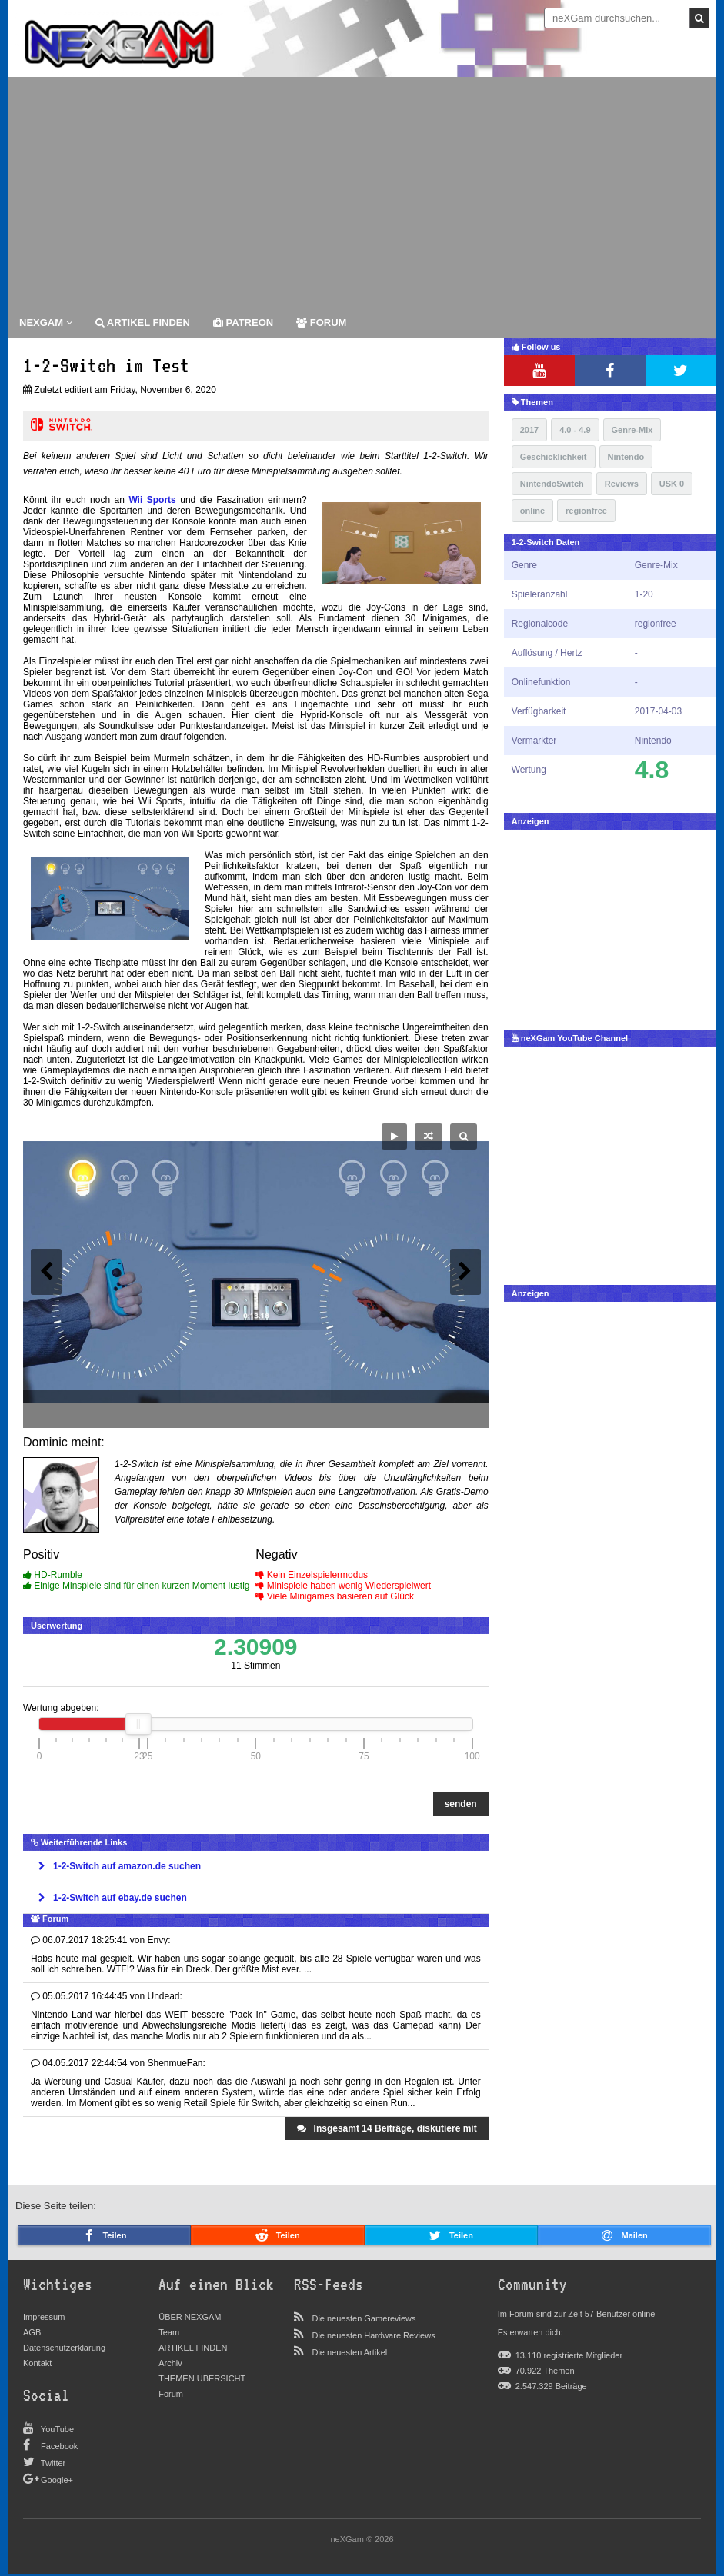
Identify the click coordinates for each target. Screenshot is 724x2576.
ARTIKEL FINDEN (142, 322)
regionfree (586, 510)
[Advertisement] (362, 192)
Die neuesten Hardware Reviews (373, 2335)
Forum (170, 2393)
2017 (529, 429)
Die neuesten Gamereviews (363, 2318)
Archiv (170, 2363)
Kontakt (37, 2363)
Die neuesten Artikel (349, 2352)
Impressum (44, 2316)
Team (168, 2332)
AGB (32, 2332)
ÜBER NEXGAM (189, 2316)
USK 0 (671, 483)
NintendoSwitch (552, 483)
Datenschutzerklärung (64, 2347)
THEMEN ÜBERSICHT (201, 2378)
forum (321, 322)
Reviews (622, 483)
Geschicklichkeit (553, 456)
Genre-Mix (632, 429)
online (532, 510)
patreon (243, 322)
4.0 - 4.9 (574, 429)
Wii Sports (151, 499)
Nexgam (45, 322)
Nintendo (626, 456)
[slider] (138, 1724)
